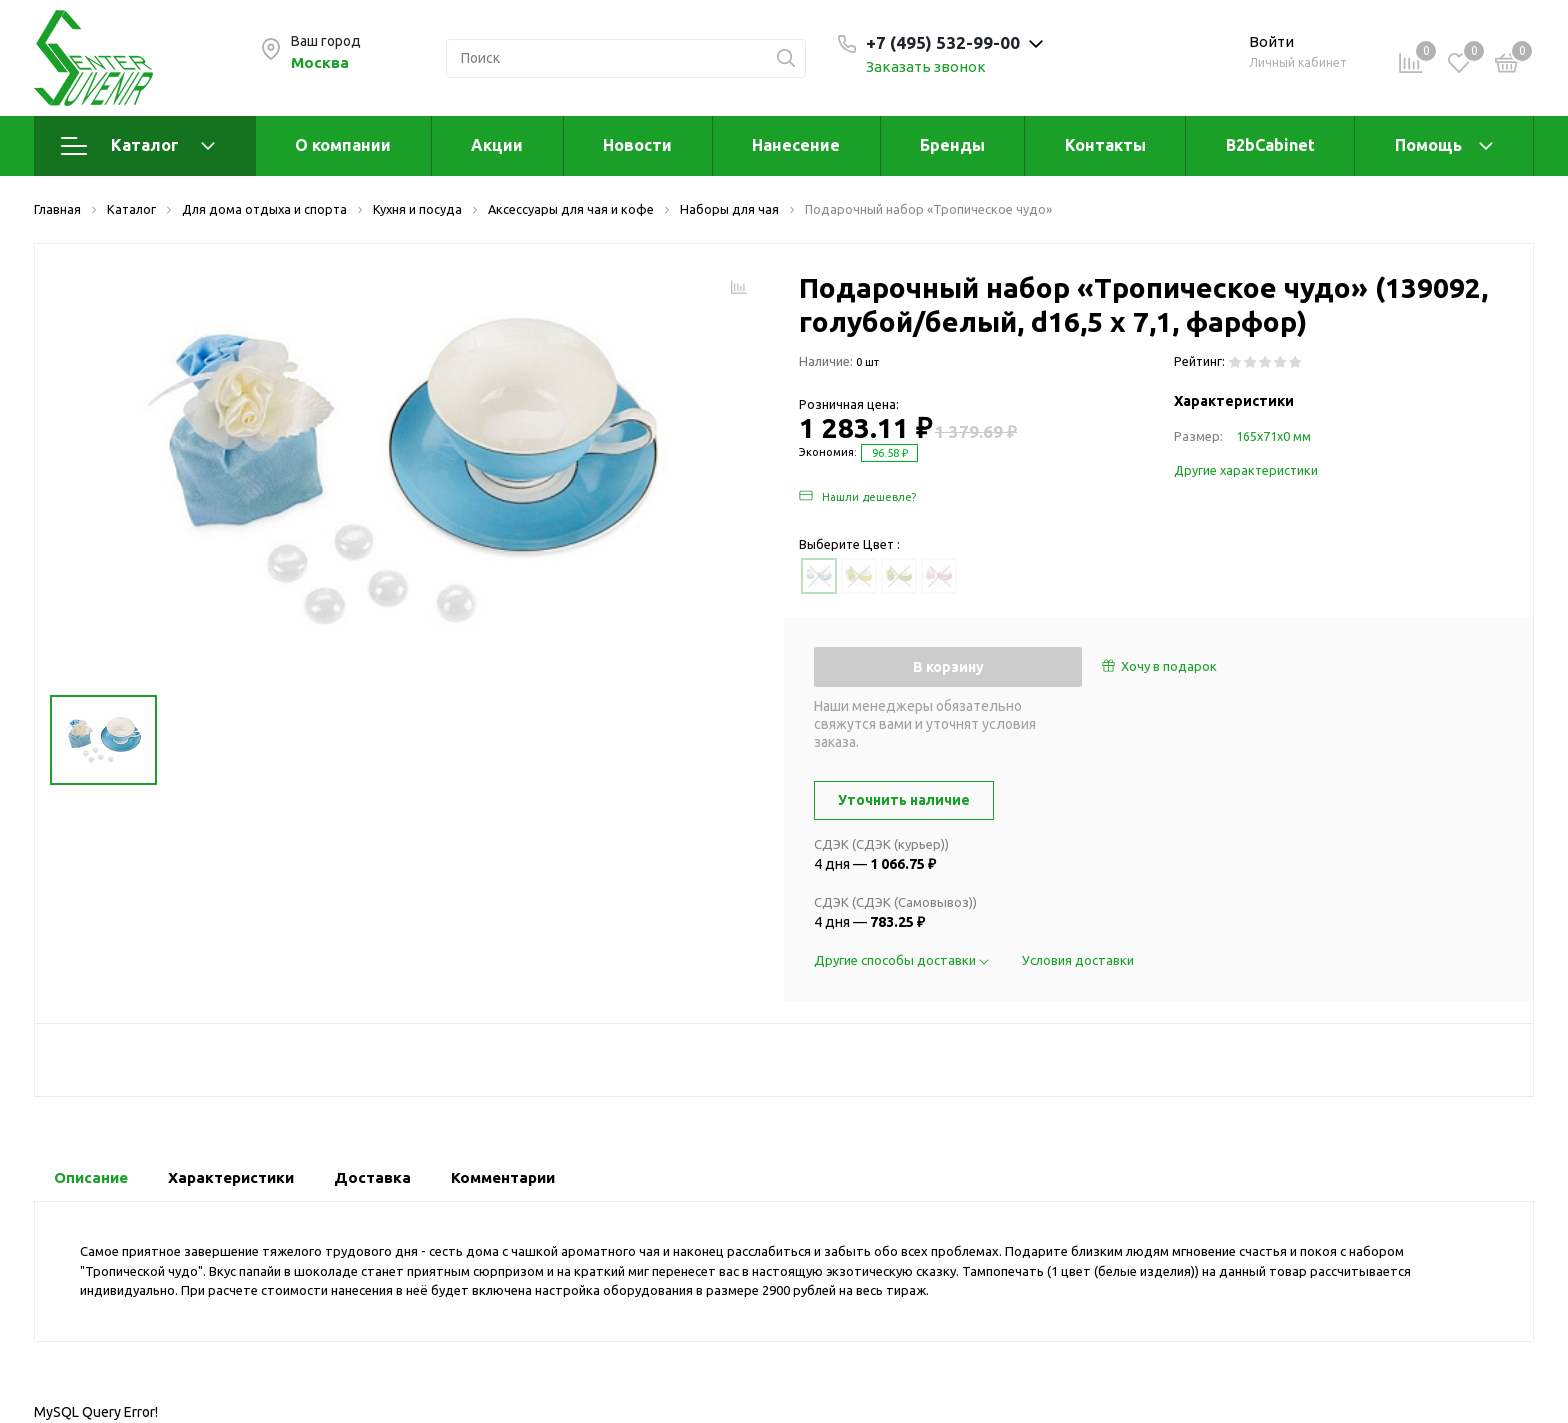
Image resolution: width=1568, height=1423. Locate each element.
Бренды (952, 145)
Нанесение (796, 145)
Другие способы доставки (903, 960)
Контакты (1105, 145)
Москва (320, 62)
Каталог (138, 146)
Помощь (1428, 145)
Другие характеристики (1246, 470)
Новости (637, 145)
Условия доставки (1078, 960)
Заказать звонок (926, 66)
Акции (497, 145)
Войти (1271, 41)
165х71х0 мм (1273, 436)
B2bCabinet (1270, 145)
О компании (343, 145)
